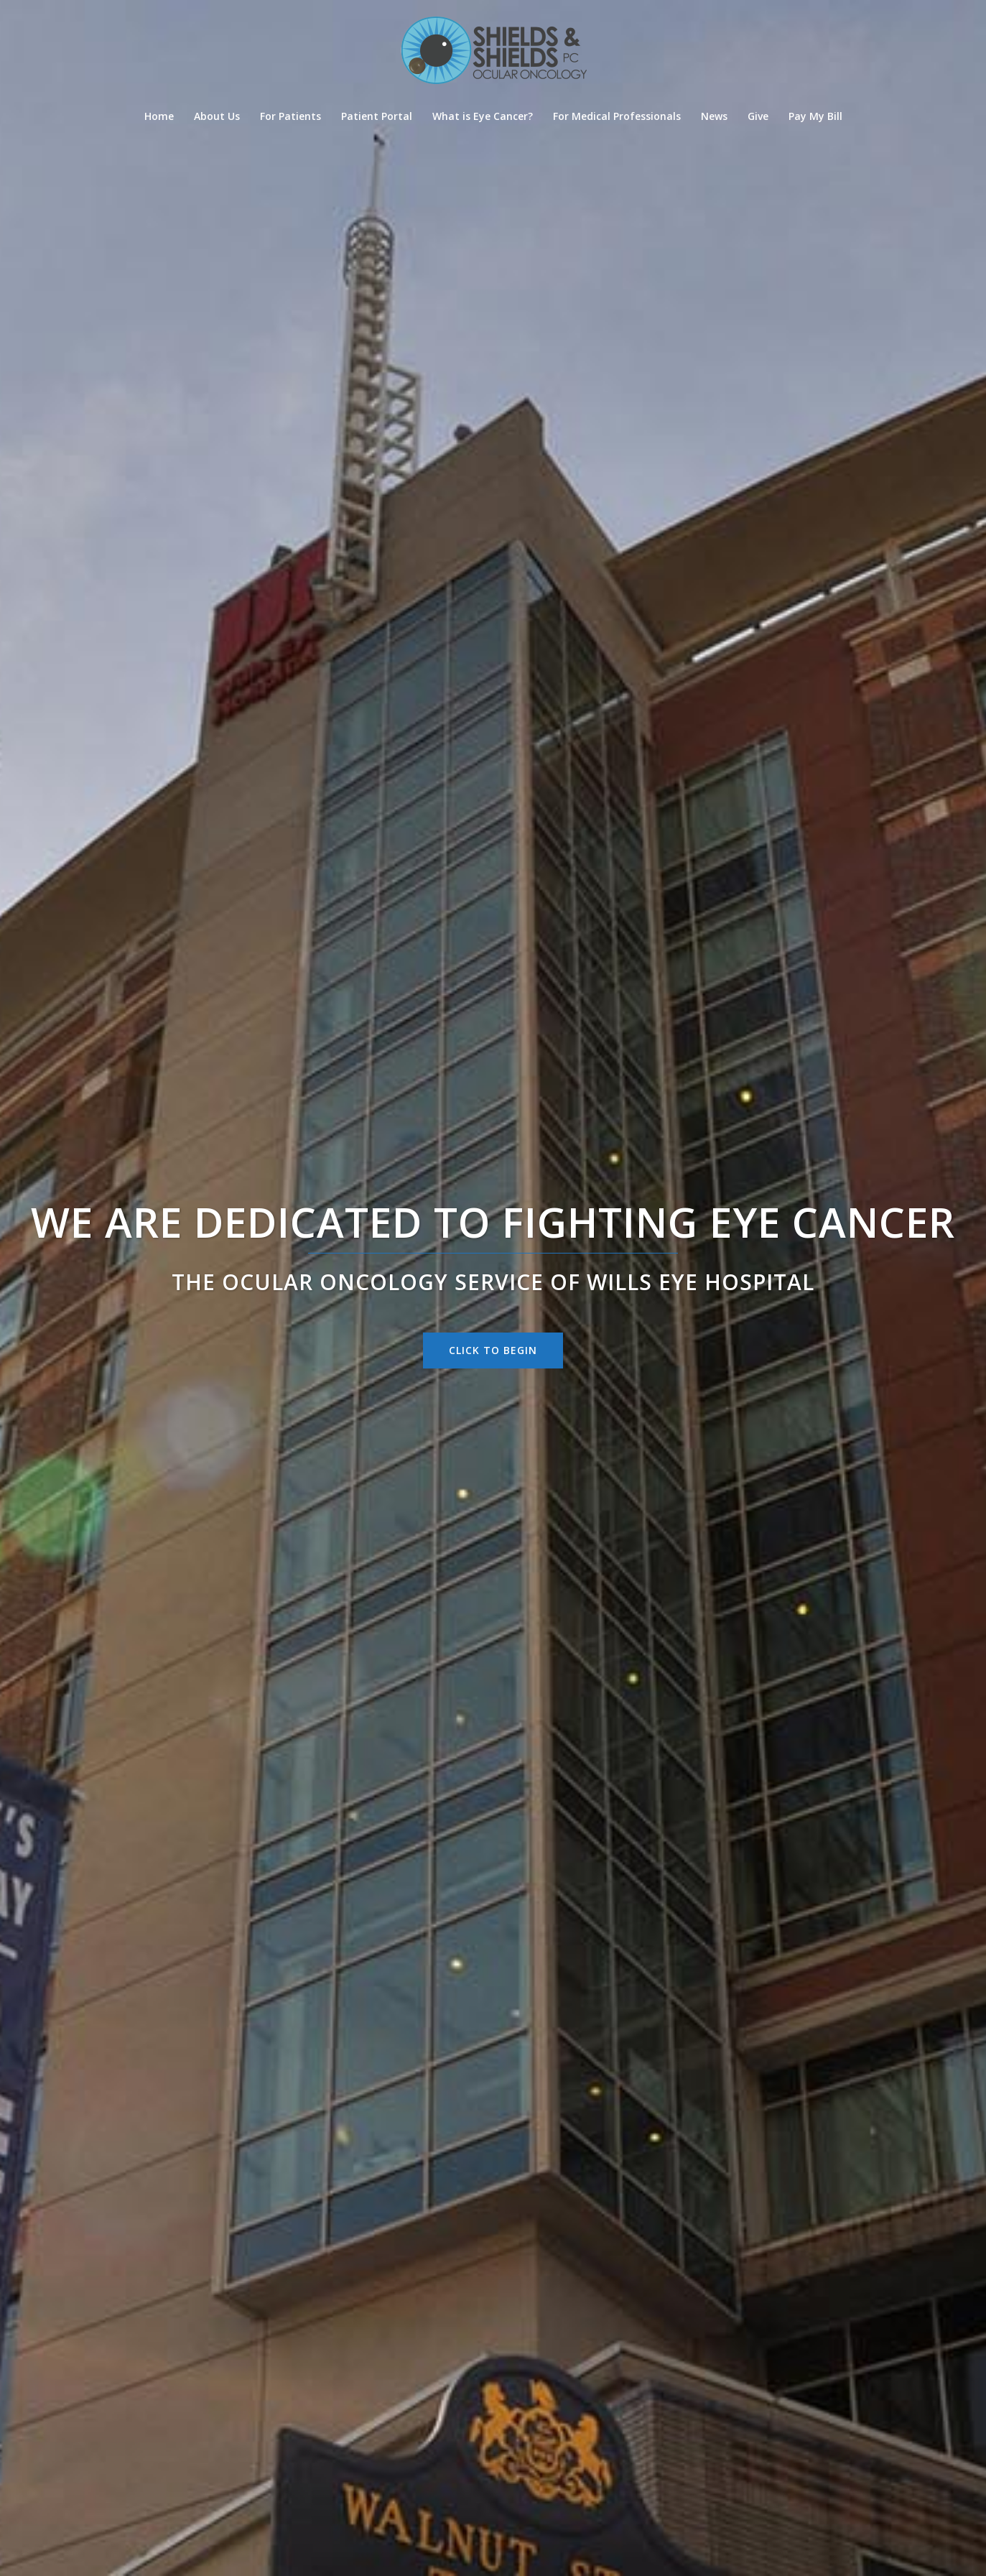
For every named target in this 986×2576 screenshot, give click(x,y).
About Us (217, 116)
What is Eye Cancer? (482, 116)
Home (159, 116)
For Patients (290, 116)
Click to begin (493, 1350)
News (714, 116)
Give (758, 116)
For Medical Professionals (617, 116)
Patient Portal (376, 116)
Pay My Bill (815, 116)
